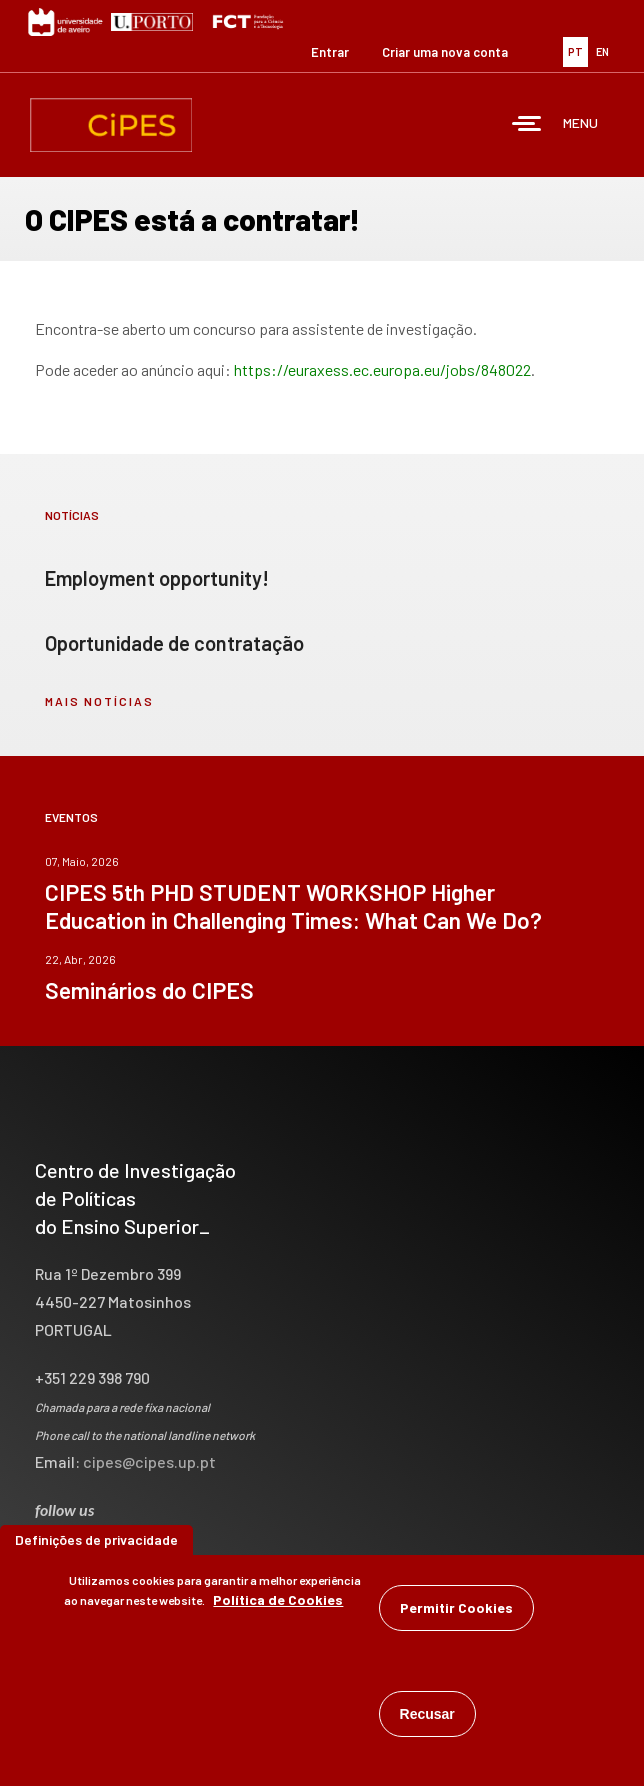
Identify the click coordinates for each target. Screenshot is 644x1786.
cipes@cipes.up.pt (149, 1461)
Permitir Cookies (456, 1610)
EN (602, 51)
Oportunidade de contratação (174, 643)
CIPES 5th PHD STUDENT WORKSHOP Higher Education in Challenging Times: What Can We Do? (293, 906)
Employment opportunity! (157, 578)
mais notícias (99, 701)
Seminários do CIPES (149, 990)
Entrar (330, 52)
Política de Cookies (278, 1602)
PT (575, 51)
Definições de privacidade (96, 1542)
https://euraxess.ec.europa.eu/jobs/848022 (382, 369)
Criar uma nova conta (445, 52)
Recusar (427, 1717)
